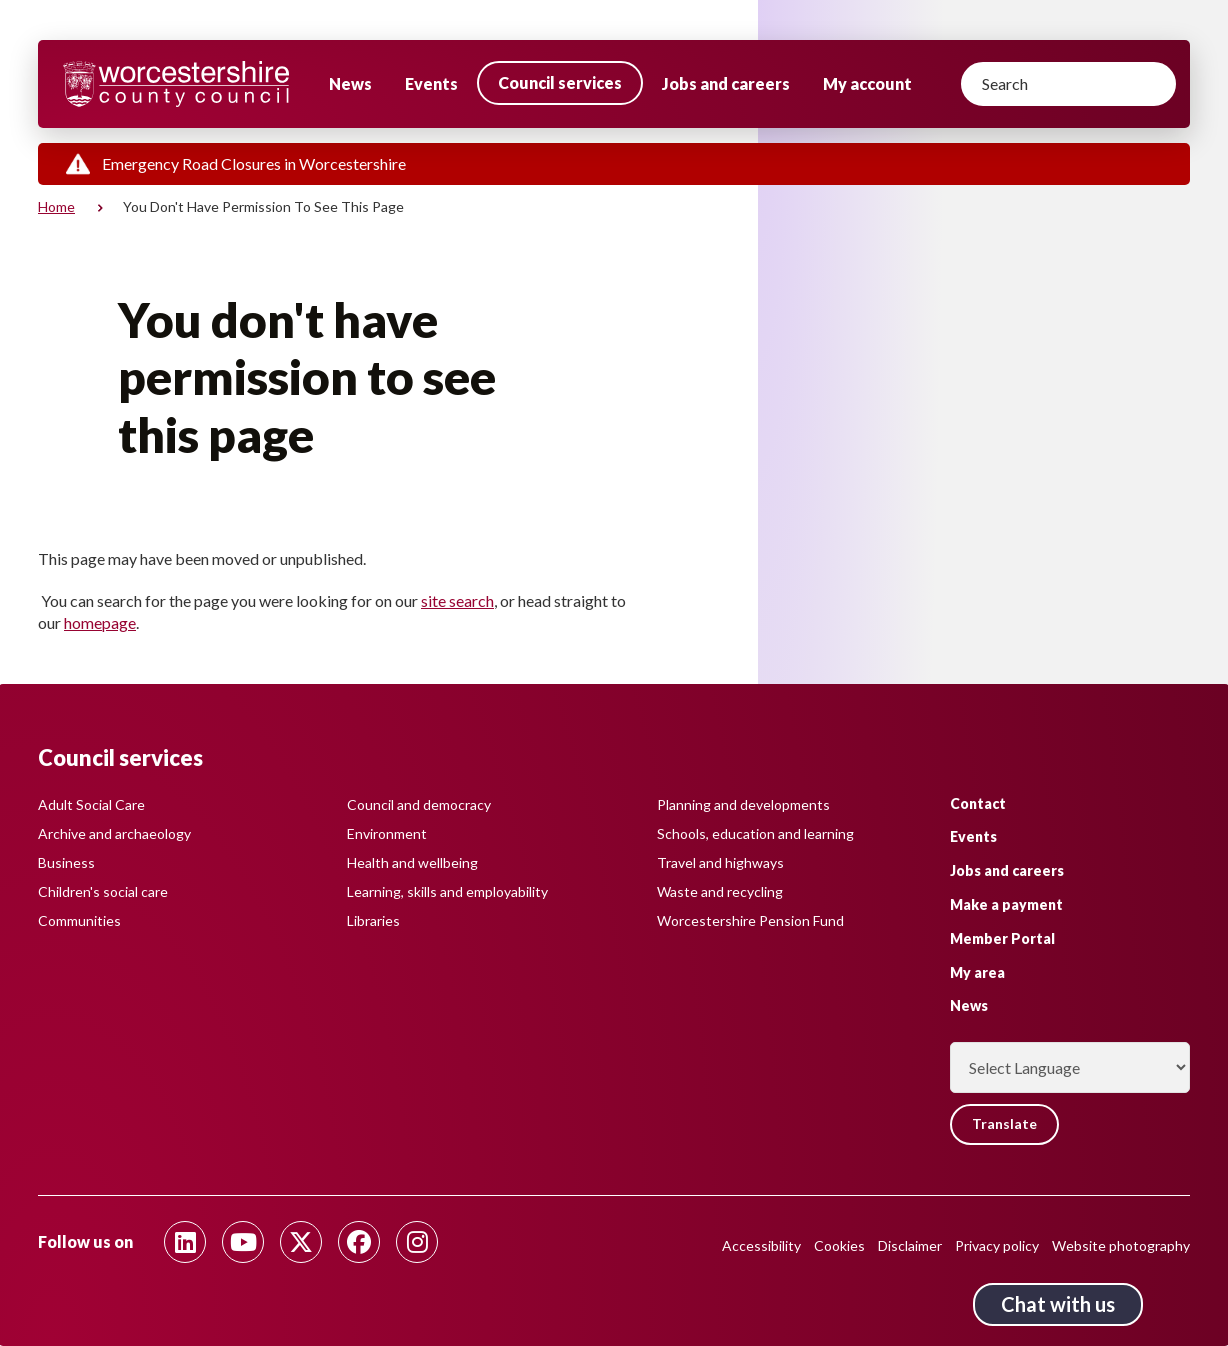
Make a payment (1006, 905)
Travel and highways (720, 863)
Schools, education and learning (755, 834)
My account (867, 83)
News (350, 83)
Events (431, 83)
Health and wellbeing (412, 863)
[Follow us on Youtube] (243, 1242)
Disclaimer (910, 1245)
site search (457, 600)
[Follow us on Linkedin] (185, 1242)
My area (977, 972)
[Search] (1068, 84)
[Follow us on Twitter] (301, 1242)
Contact (978, 803)
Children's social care (103, 892)
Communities (79, 921)
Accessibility (761, 1245)
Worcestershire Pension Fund (750, 921)
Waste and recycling (720, 892)
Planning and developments (743, 805)
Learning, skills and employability (447, 892)
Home (56, 206)
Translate (1004, 1124)
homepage (100, 622)
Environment (387, 834)
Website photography (1121, 1245)
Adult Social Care (91, 805)
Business (66, 863)
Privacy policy (997, 1245)
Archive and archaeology (114, 834)
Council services (560, 82)
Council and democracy (419, 805)
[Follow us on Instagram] (417, 1242)
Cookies (839, 1245)
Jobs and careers (726, 83)
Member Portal (1002, 939)
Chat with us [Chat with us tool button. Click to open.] (1058, 1304)
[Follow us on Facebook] (359, 1242)
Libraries (373, 921)
